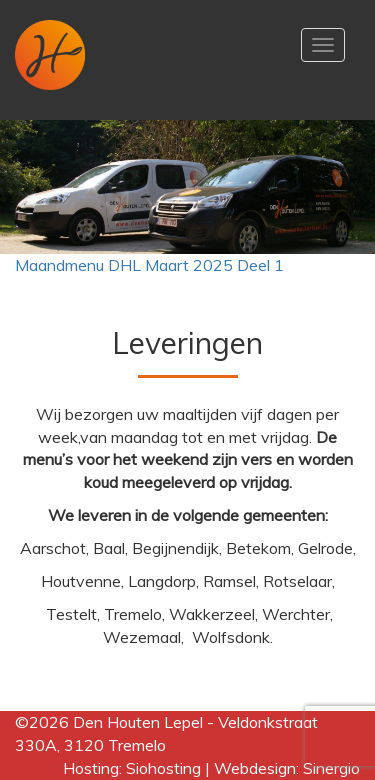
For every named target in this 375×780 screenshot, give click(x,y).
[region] (187, 187)
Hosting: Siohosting (134, 768)
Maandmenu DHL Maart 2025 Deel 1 (149, 265)
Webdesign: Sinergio (287, 768)
